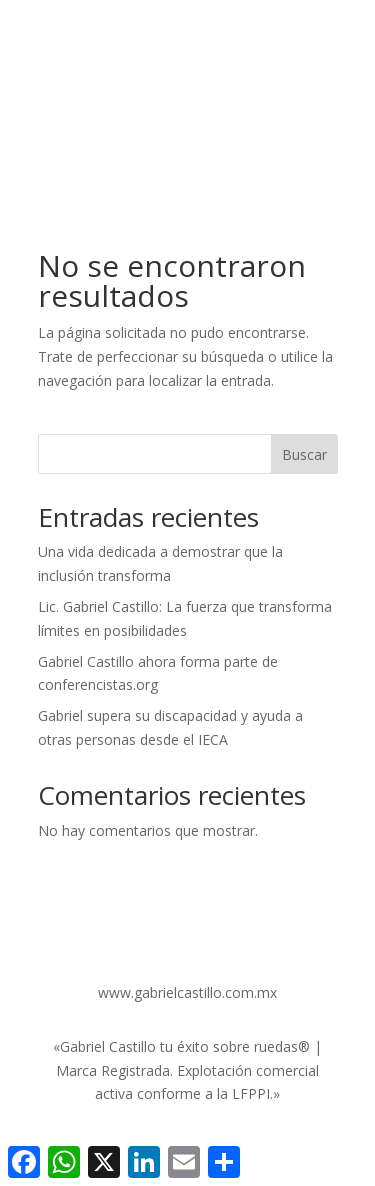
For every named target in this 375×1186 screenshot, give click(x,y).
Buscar (304, 454)
